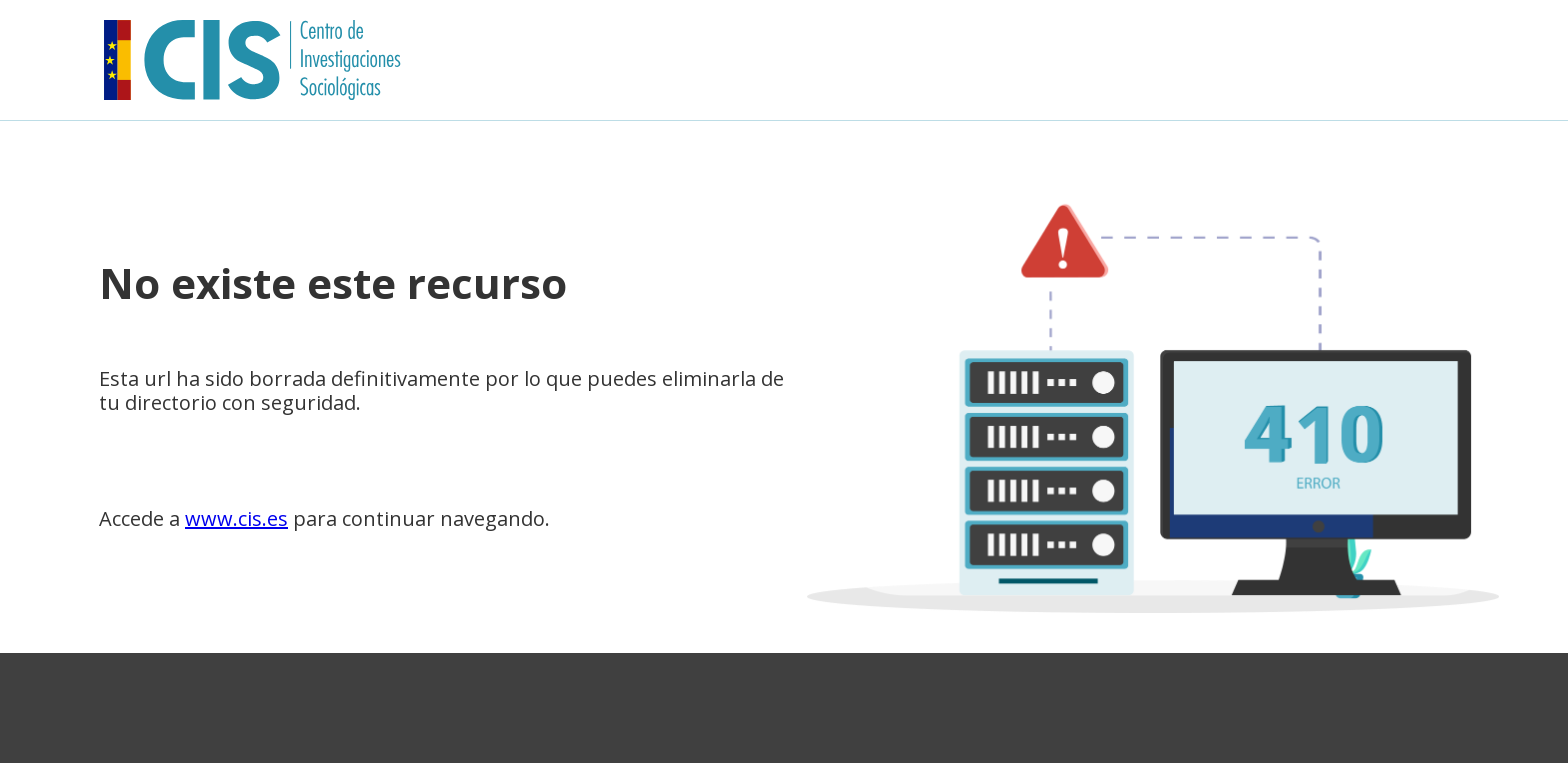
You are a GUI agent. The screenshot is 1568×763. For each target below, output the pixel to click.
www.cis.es (236, 518)
